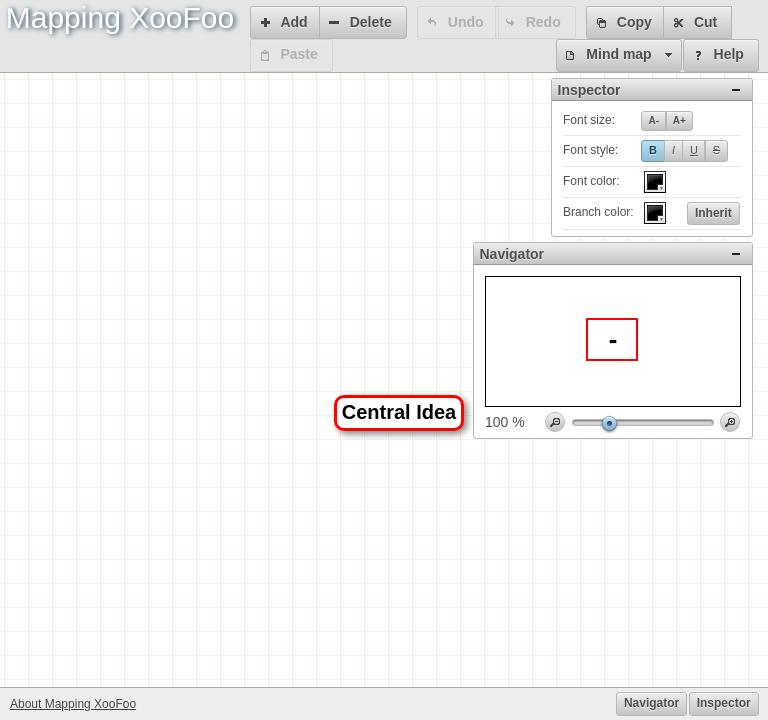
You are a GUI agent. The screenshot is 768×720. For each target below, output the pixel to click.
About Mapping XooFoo (73, 704)
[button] (286, 22)
